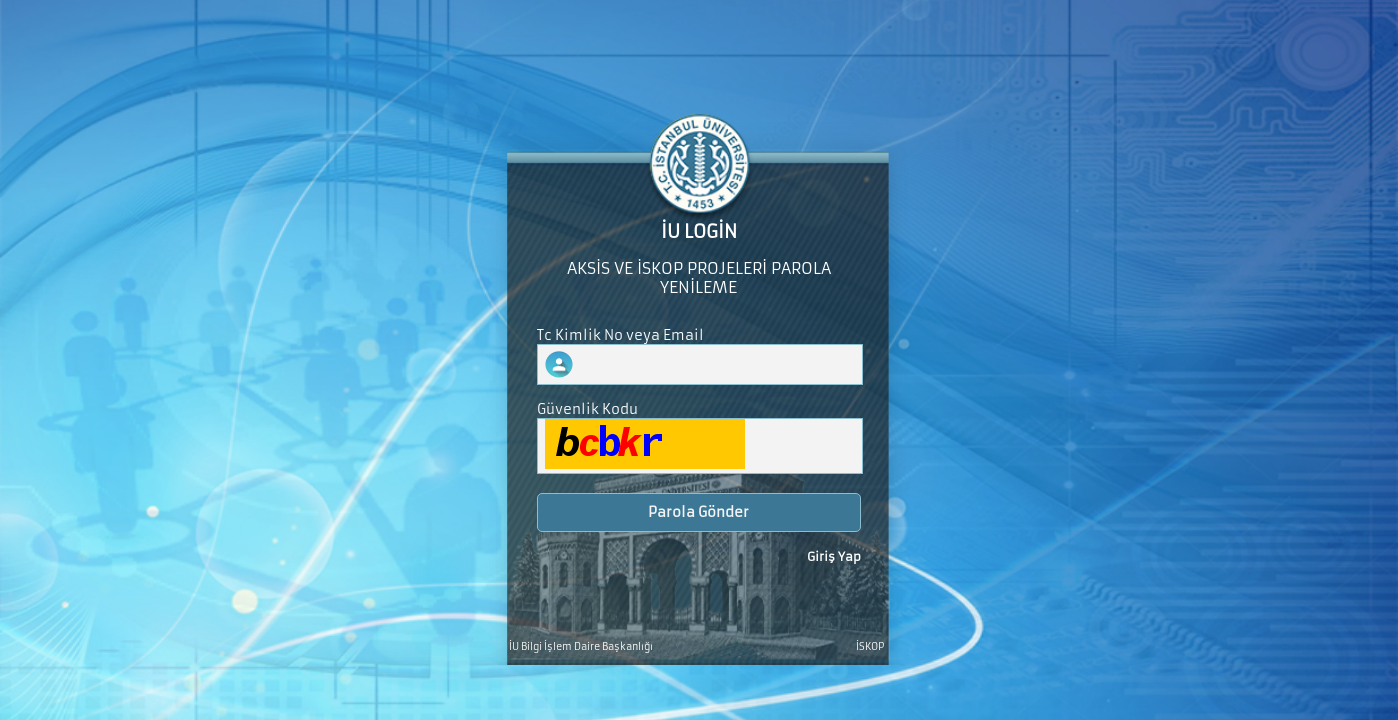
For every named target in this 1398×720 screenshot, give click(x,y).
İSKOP (870, 647)
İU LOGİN (699, 232)
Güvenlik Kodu (587, 409)
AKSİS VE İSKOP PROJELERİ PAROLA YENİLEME (699, 278)
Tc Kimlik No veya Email (620, 335)
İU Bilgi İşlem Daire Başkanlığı (581, 647)
